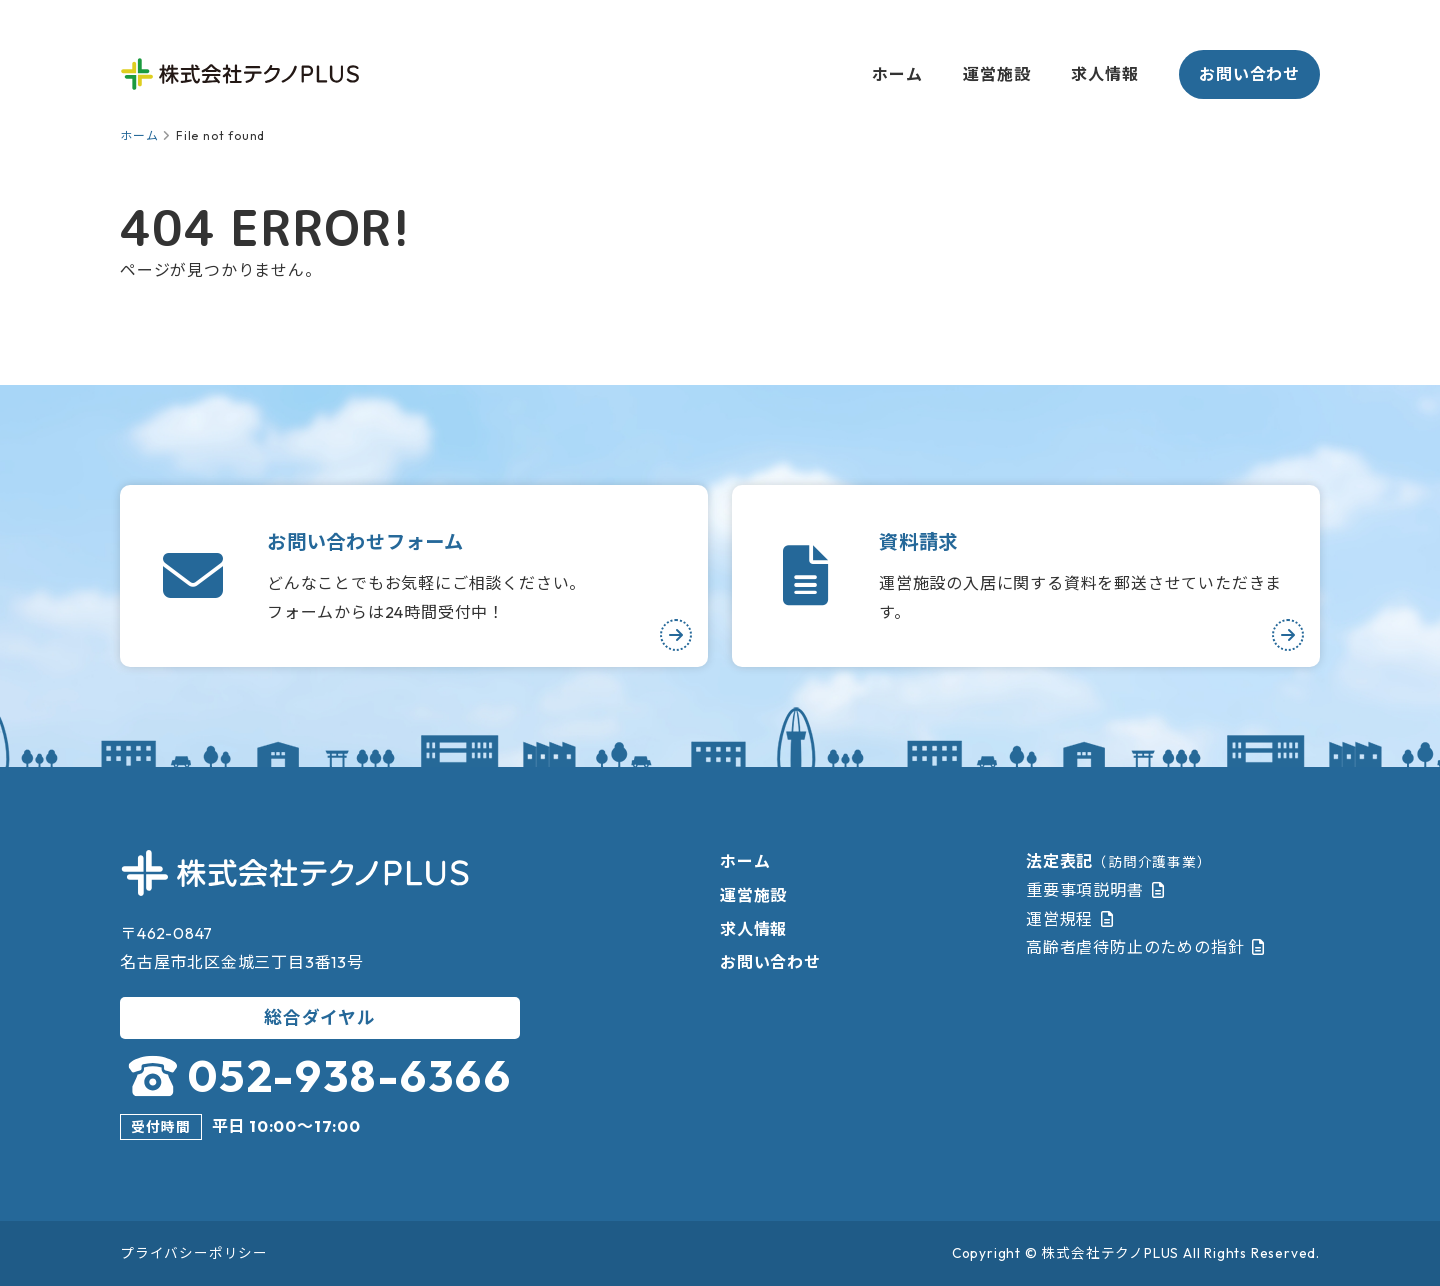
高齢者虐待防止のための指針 (1135, 947)
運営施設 (996, 74)
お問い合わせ (1249, 74)
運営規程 (1059, 919)
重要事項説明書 (1085, 890)
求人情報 (1104, 74)
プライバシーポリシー (194, 1253)
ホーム (897, 74)
